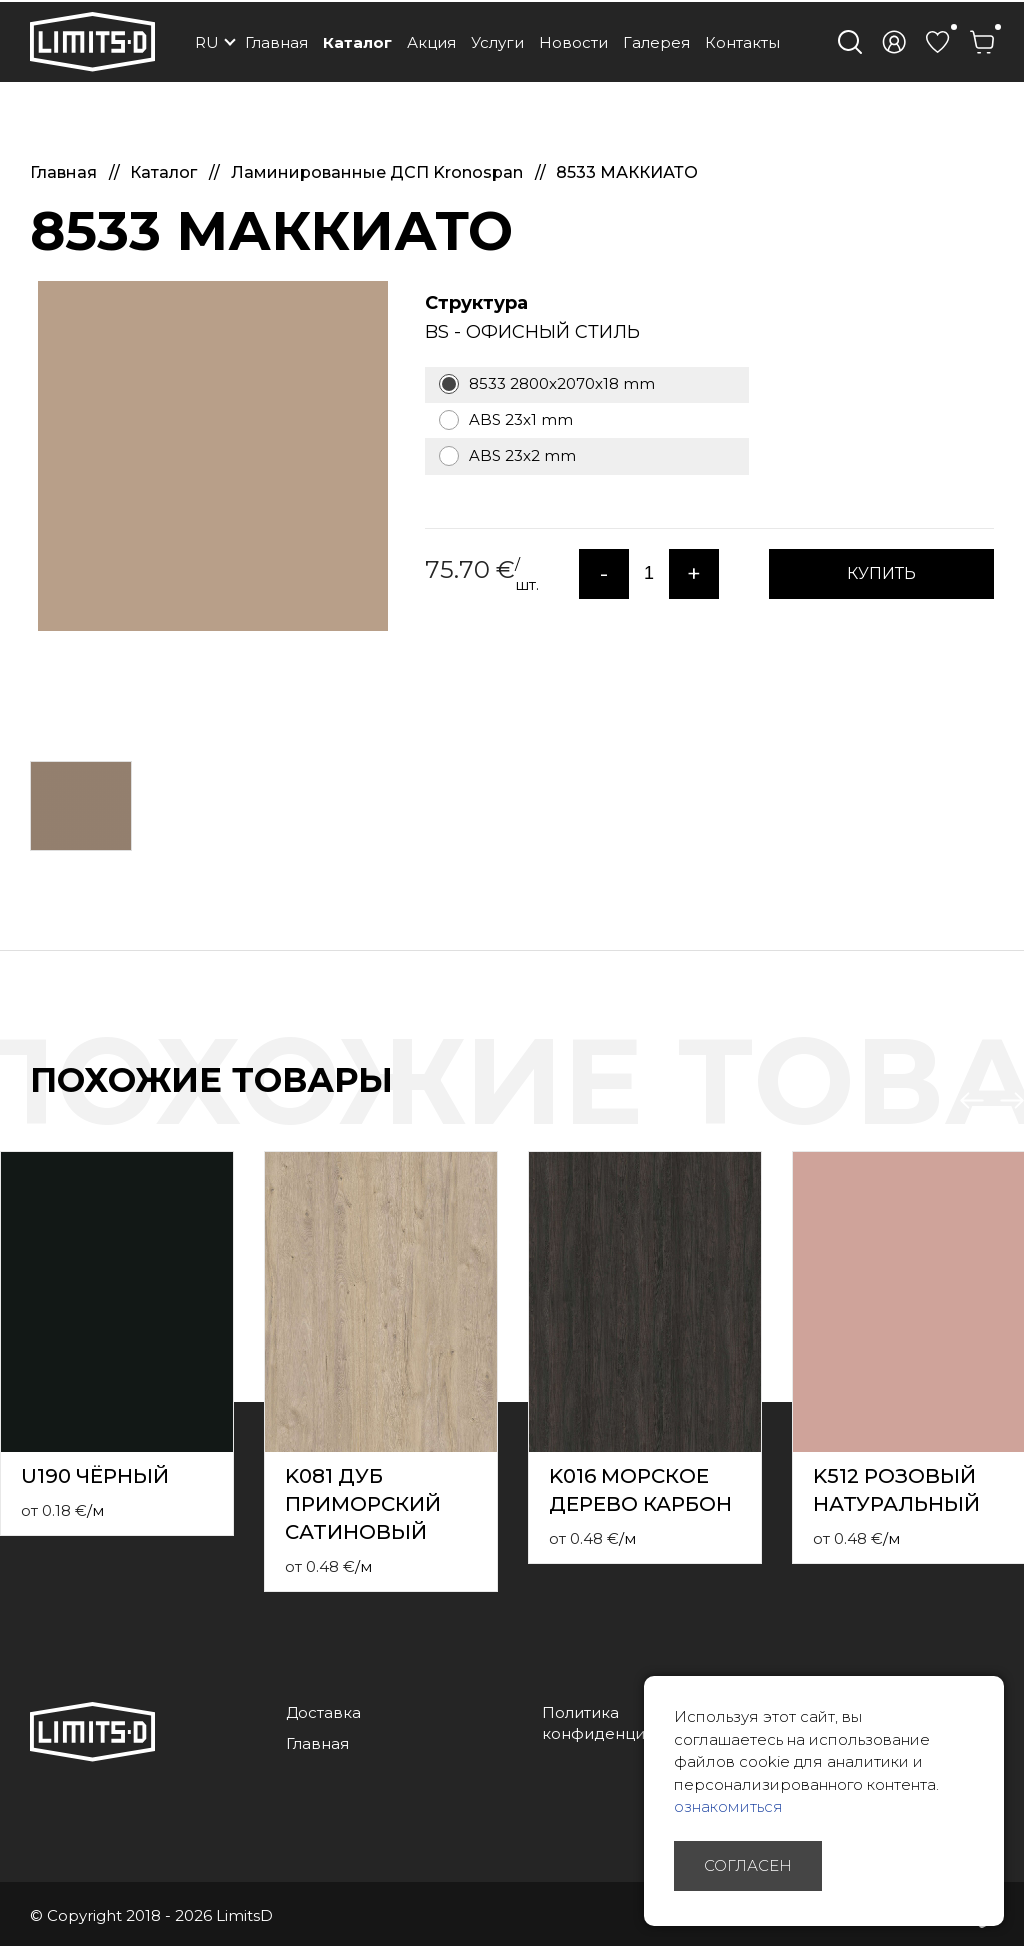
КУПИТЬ (881, 573)
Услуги (497, 42)
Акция (431, 42)
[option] (212, 456)
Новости (573, 42)
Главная (276, 42)
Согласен (748, 1865)
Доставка (323, 1712)
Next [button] (1012, 1101)
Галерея (656, 42)
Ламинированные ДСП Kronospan (379, 172)
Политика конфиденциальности (629, 1723)
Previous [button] (972, 1101)
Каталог (357, 42)
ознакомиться (728, 1806)
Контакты (742, 42)
